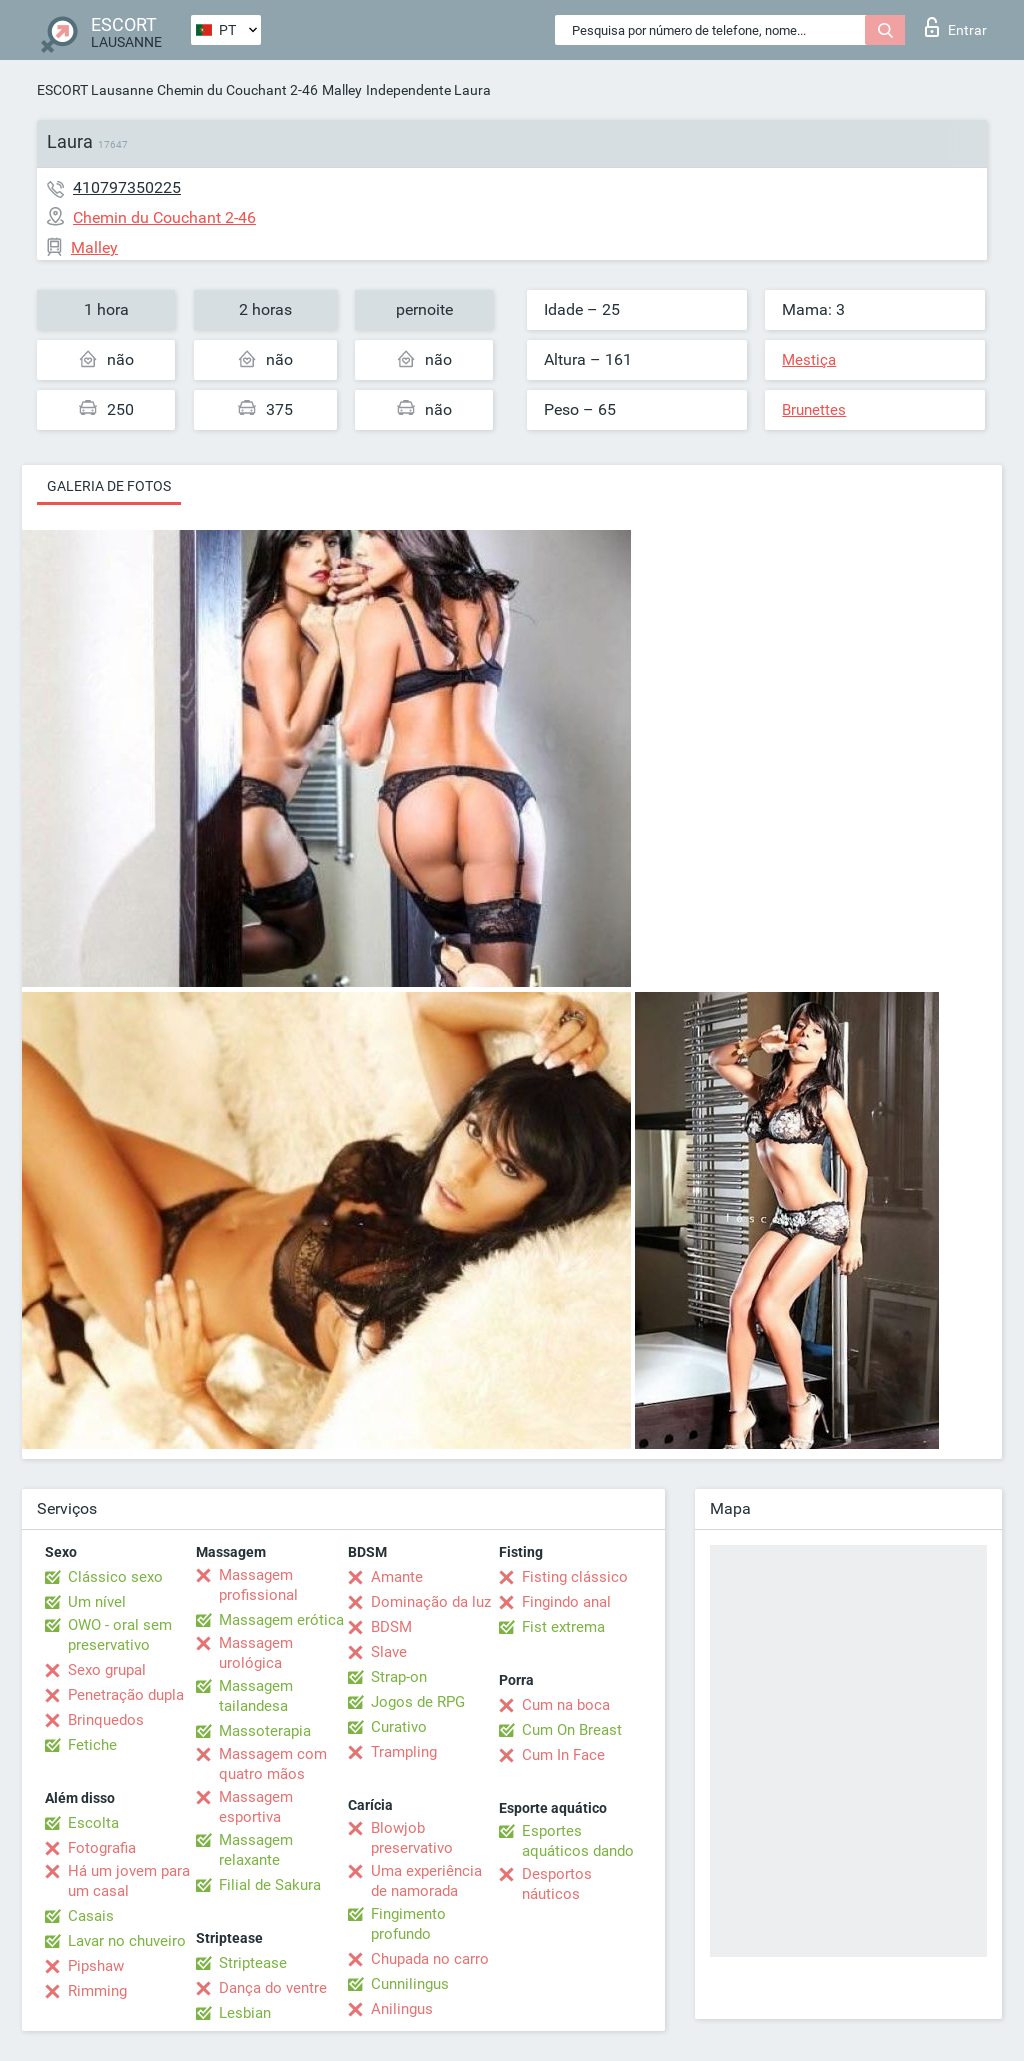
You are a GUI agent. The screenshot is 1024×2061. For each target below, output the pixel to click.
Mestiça (809, 360)
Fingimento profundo (408, 1924)
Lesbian (245, 2013)
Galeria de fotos (109, 486)
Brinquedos (106, 1720)
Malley (342, 90)
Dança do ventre (273, 1988)
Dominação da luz (431, 1602)
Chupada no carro (430, 1959)
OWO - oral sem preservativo (120, 1635)
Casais (91, 1916)
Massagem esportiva (256, 1807)
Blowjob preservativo (412, 1838)
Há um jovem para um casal (129, 1881)
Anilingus (402, 2009)
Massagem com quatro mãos (273, 1764)
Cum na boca (566, 1705)
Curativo (399, 1727)
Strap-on (399, 1677)
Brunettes (814, 410)
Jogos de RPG (418, 1702)
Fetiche (92, 1745)
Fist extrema (563, 1627)
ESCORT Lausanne (95, 90)
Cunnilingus (410, 1984)
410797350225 (127, 187)
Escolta (93, 1823)
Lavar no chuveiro (127, 1941)
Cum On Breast (572, 1730)
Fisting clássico (575, 1577)
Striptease (253, 1963)
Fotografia (102, 1848)
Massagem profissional (258, 1585)
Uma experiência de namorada (426, 1881)
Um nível (97, 1602)
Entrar (956, 27)
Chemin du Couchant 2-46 (237, 90)
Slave (389, 1652)
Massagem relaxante (256, 1850)
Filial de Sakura (270, 1885)
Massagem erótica (281, 1620)
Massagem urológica (256, 1653)
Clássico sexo (115, 1577)
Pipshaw (96, 1966)
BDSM (391, 1627)
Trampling (404, 1752)
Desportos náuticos (557, 1884)
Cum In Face (563, 1755)
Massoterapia (265, 1731)
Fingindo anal (566, 1602)
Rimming (97, 1991)
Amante (397, 1577)
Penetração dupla (126, 1695)
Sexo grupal (107, 1670)
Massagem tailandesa (256, 1696)
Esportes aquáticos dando (578, 1841)
